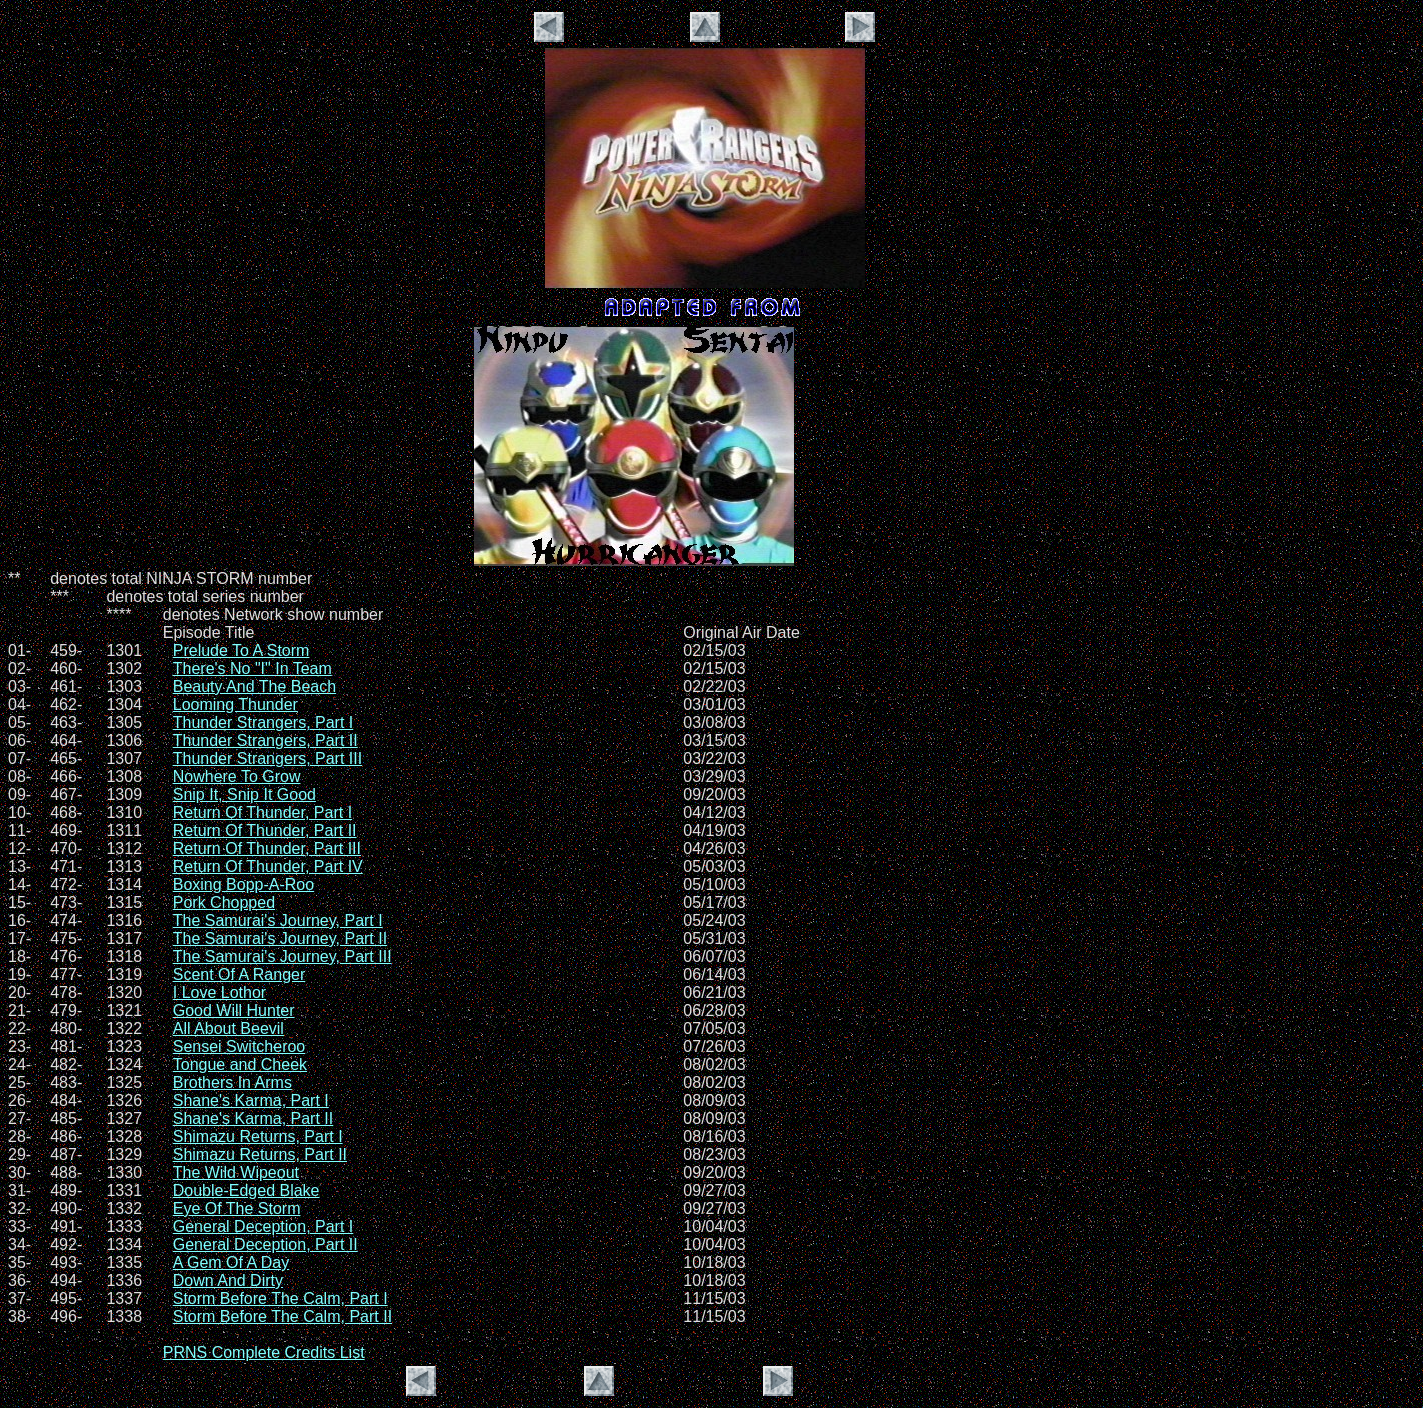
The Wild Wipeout (236, 1172)
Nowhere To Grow (237, 776)
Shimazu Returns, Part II (260, 1154)
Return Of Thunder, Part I (262, 812)
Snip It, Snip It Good (244, 794)
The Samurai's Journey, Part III (282, 956)
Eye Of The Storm (237, 1208)
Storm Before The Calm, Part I (280, 1298)
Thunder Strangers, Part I (263, 722)
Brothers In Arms (232, 1082)
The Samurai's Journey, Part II (280, 938)
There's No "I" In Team (252, 668)
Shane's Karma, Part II (253, 1118)
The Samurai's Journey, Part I (278, 920)
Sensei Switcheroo (239, 1046)
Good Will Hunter (234, 1010)
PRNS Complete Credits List (264, 1352)
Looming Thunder (235, 704)
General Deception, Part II (265, 1244)
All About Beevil (228, 1028)
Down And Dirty (228, 1280)
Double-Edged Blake (246, 1190)
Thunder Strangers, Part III (267, 758)
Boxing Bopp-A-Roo (243, 884)
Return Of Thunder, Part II (265, 830)
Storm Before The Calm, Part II (282, 1316)
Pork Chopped (224, 902)
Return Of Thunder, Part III (267, 848)
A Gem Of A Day (231, 1262)
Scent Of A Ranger (239, 974)
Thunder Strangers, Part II (265, 740)
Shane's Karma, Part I (251, 1100)
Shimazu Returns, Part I (258, 1136)
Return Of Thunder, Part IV (268, 866)
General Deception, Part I (263, 1226)
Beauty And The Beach (254, 686)
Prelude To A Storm (241, 650)
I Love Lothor (219, 992)
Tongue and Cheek (240, 1064)
